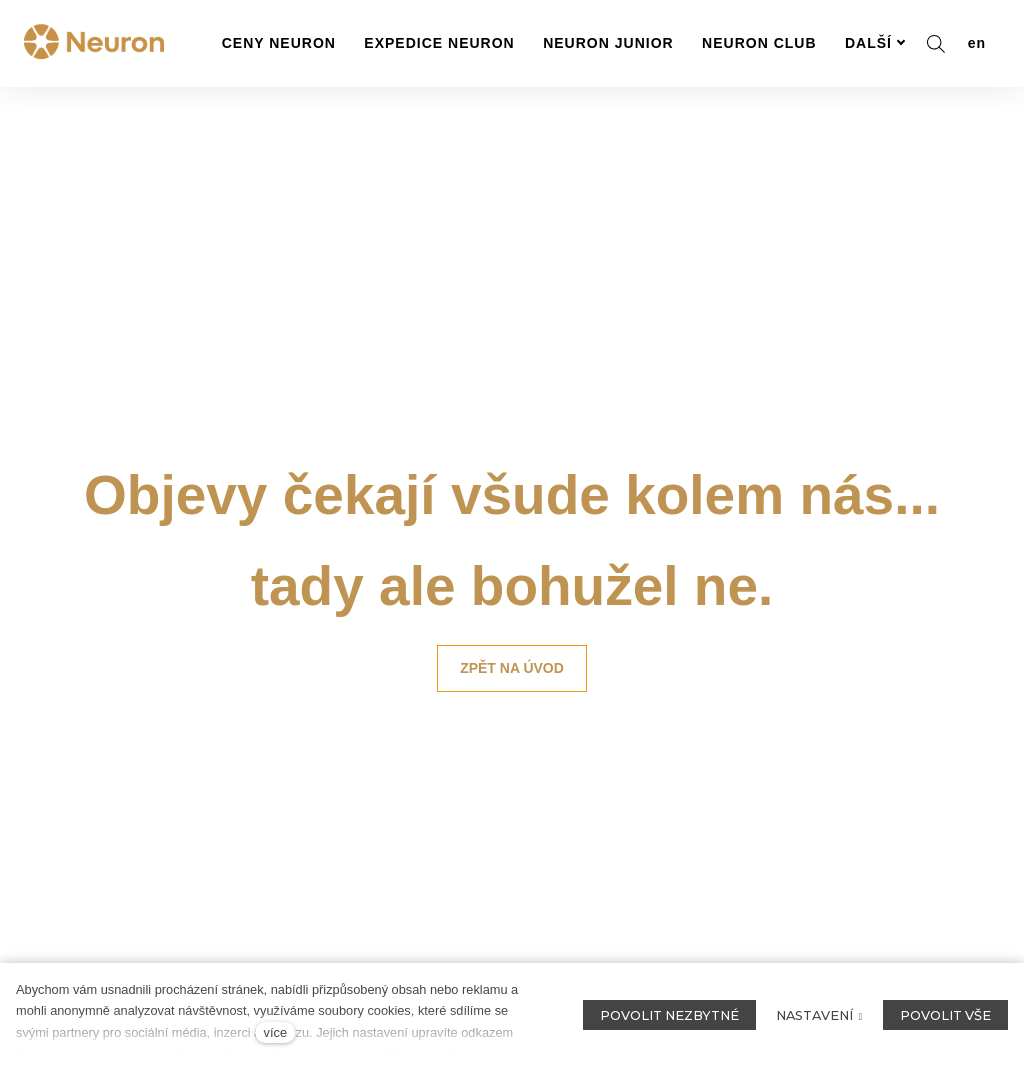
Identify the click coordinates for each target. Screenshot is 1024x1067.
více (275, 1032)
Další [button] (875, 43)
